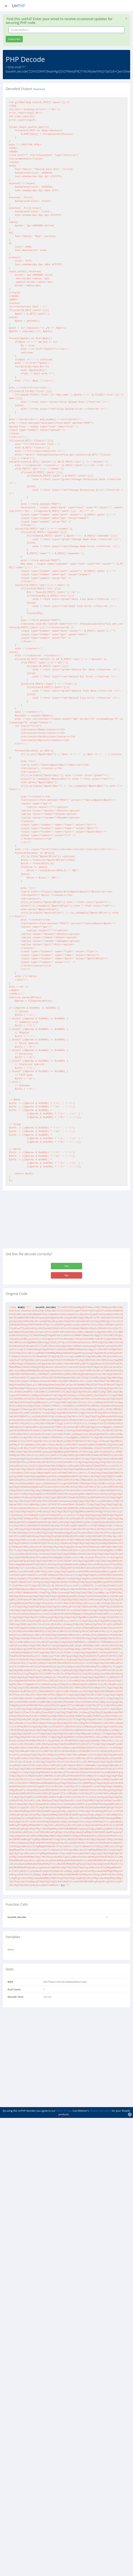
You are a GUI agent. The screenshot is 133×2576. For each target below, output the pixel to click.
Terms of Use (63, 2110)
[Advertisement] (35, 1220)
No (66, 1275)
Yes (66, 1266)
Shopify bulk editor (100, 2110)
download (39, 89)
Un (18, 5)
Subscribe (14, 39)
